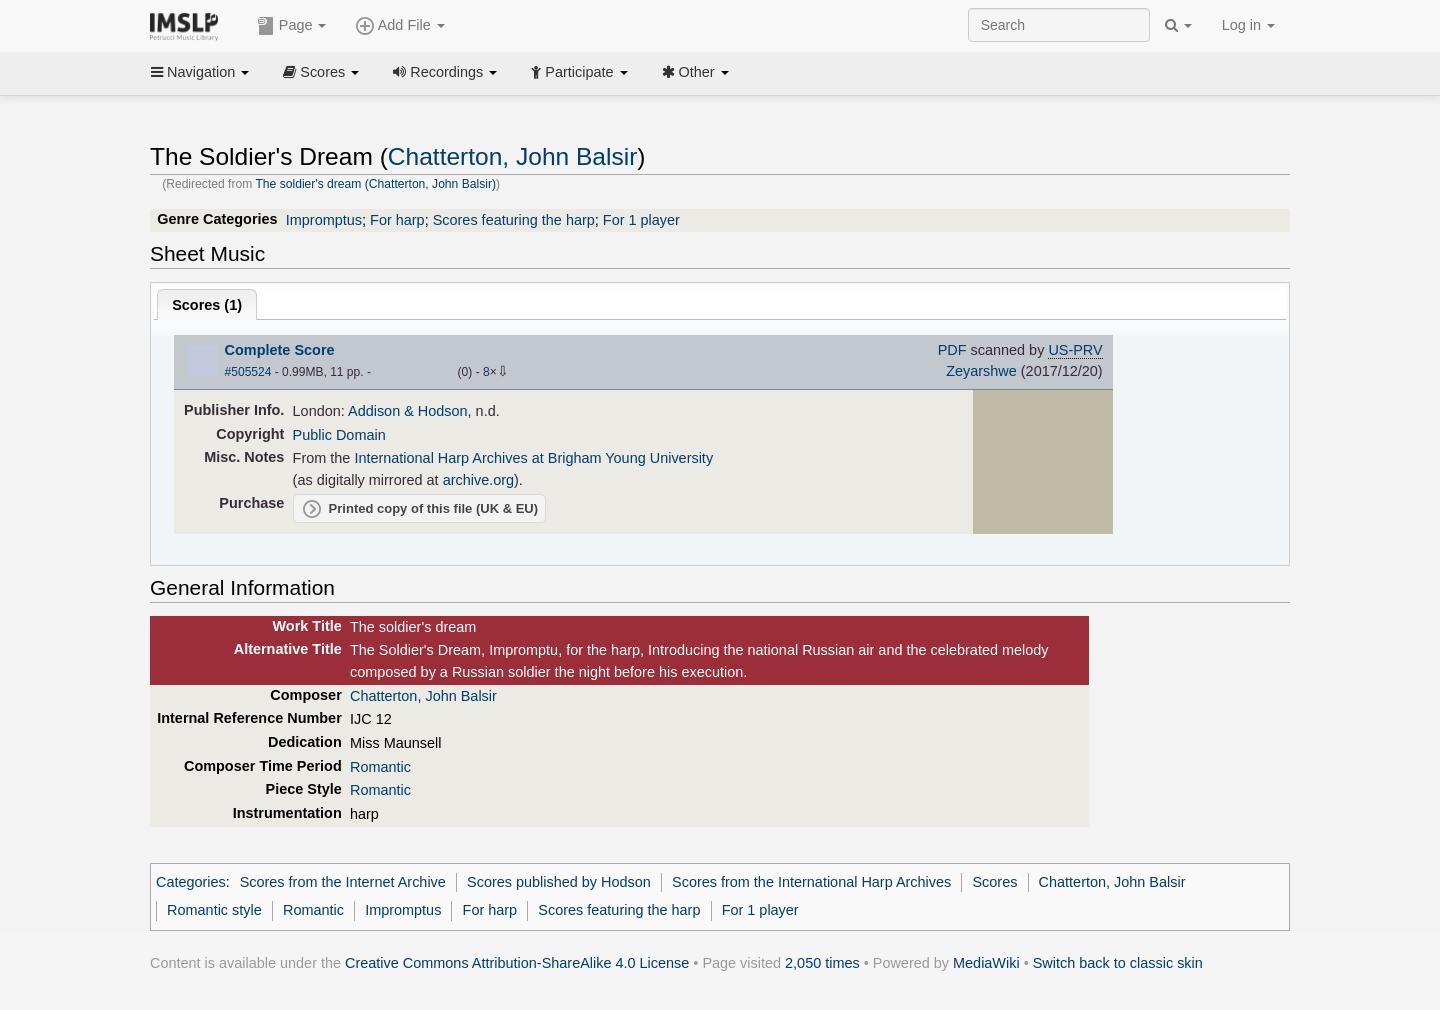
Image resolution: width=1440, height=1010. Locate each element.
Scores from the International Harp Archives (811, 882)
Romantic (380, 767)
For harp (397, 220)
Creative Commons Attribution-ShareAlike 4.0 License (517, 963)
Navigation (200, 72)
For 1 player (641, 220)
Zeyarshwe (981, 371)
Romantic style (214, 910)
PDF (952, 350)
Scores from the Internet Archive (343, 882)
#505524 (248, 372)
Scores (321, 72)
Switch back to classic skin (1118, 963)
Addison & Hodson (408, 411)
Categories (191, 882)
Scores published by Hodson (559, 882)
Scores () (207, 305)
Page (292, 26)
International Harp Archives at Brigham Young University (533, 458)
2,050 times (822, 963)
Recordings (445, 72)
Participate (579, 72)
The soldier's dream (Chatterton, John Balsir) (375, 184)
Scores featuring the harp (514, 220)
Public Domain (339, 435)
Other (695, 72)
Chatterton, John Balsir (513, 156)
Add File (400, 26)
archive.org (478, 480)
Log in (1248, 25)
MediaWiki (986, 963)
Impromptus (324, 220)
